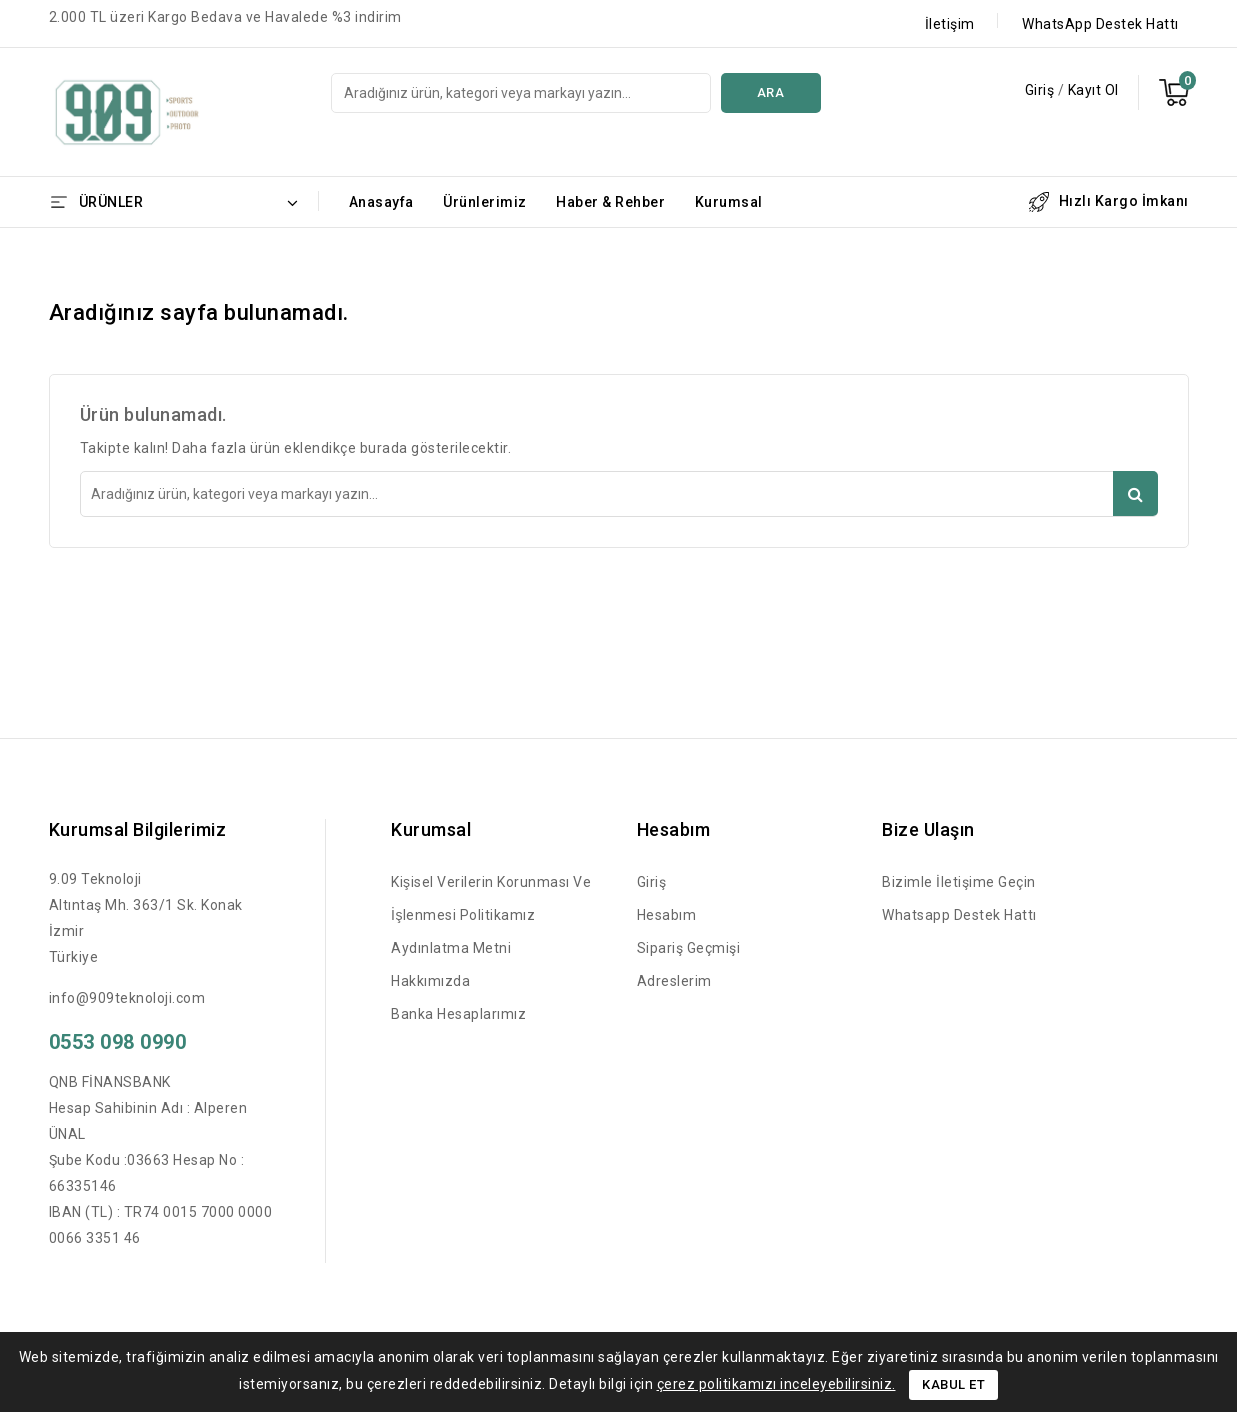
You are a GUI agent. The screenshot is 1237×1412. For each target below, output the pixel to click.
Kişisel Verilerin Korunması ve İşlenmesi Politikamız (491, 898)
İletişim (950, 24)
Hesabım (667, 915)
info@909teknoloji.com (127, 998)
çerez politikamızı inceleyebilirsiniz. (776, 1384)
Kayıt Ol (1093, 90)
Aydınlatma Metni (451, 948)
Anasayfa (381, 202)
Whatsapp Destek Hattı (959, 915)
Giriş (1041, 90)
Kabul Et (953, 1384)
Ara (771, 92)
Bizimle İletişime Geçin (959, 882)
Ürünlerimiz (485, 202)
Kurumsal (729, 202)
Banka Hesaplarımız (458, 1014)
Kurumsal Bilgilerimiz (138, 829)
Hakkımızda (430, 981)
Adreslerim (674, 981)
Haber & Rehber (610, 202)
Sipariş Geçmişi (689, 948)
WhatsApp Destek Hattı (1100, 24)
